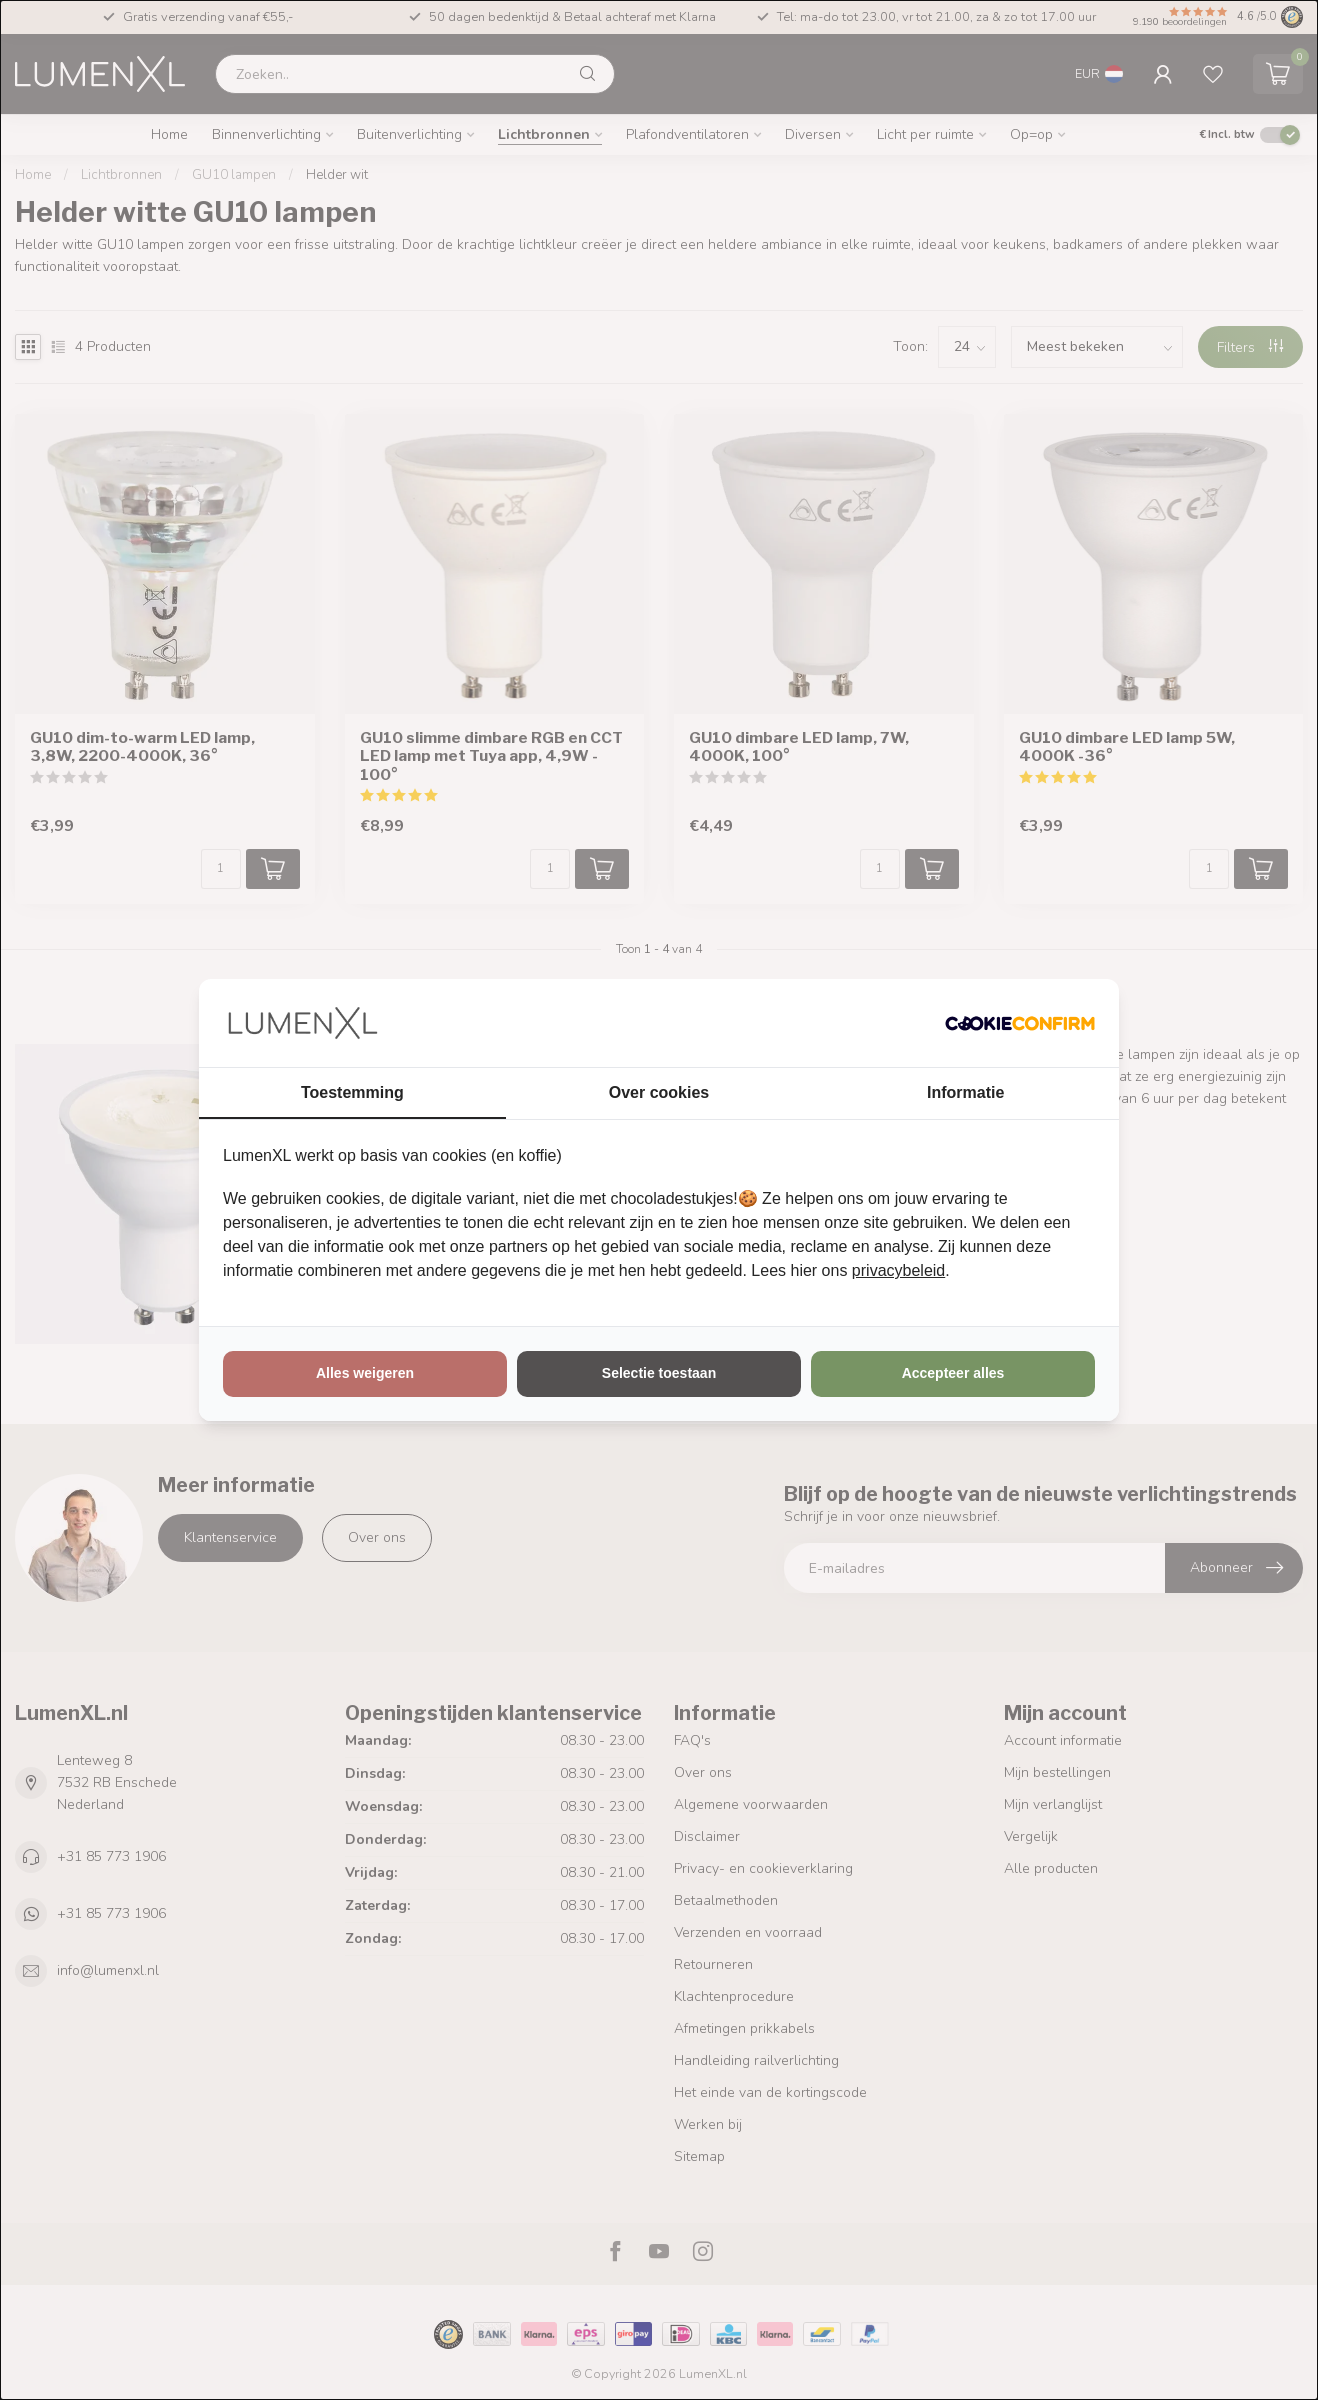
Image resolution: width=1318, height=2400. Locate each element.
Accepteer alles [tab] (953, 1373)
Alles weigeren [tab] (365, 1373)
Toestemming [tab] (352, 1092)
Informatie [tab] (965, 1092)
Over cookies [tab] (659, 1092)
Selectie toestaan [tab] (659, 1373)
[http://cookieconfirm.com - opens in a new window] (1020, 1023)
